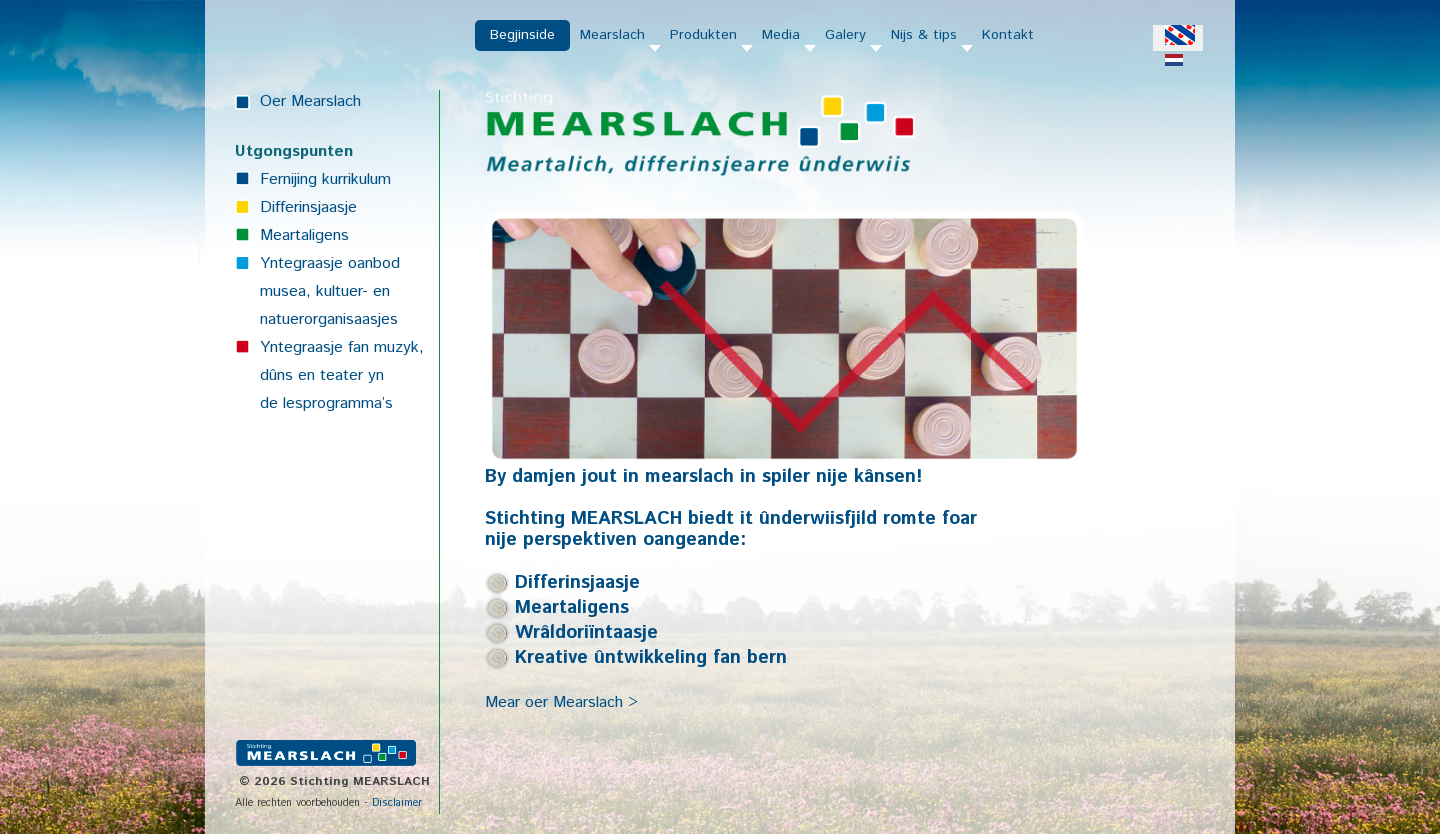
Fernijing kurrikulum (325, 179)
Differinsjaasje (308, 207)
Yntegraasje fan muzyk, (342, 347)
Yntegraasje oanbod (330, 263)
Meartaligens (304, 235)
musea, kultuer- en (325, 291)
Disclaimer (397, 803)
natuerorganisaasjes (329, 319)
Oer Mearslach (310, 101)
